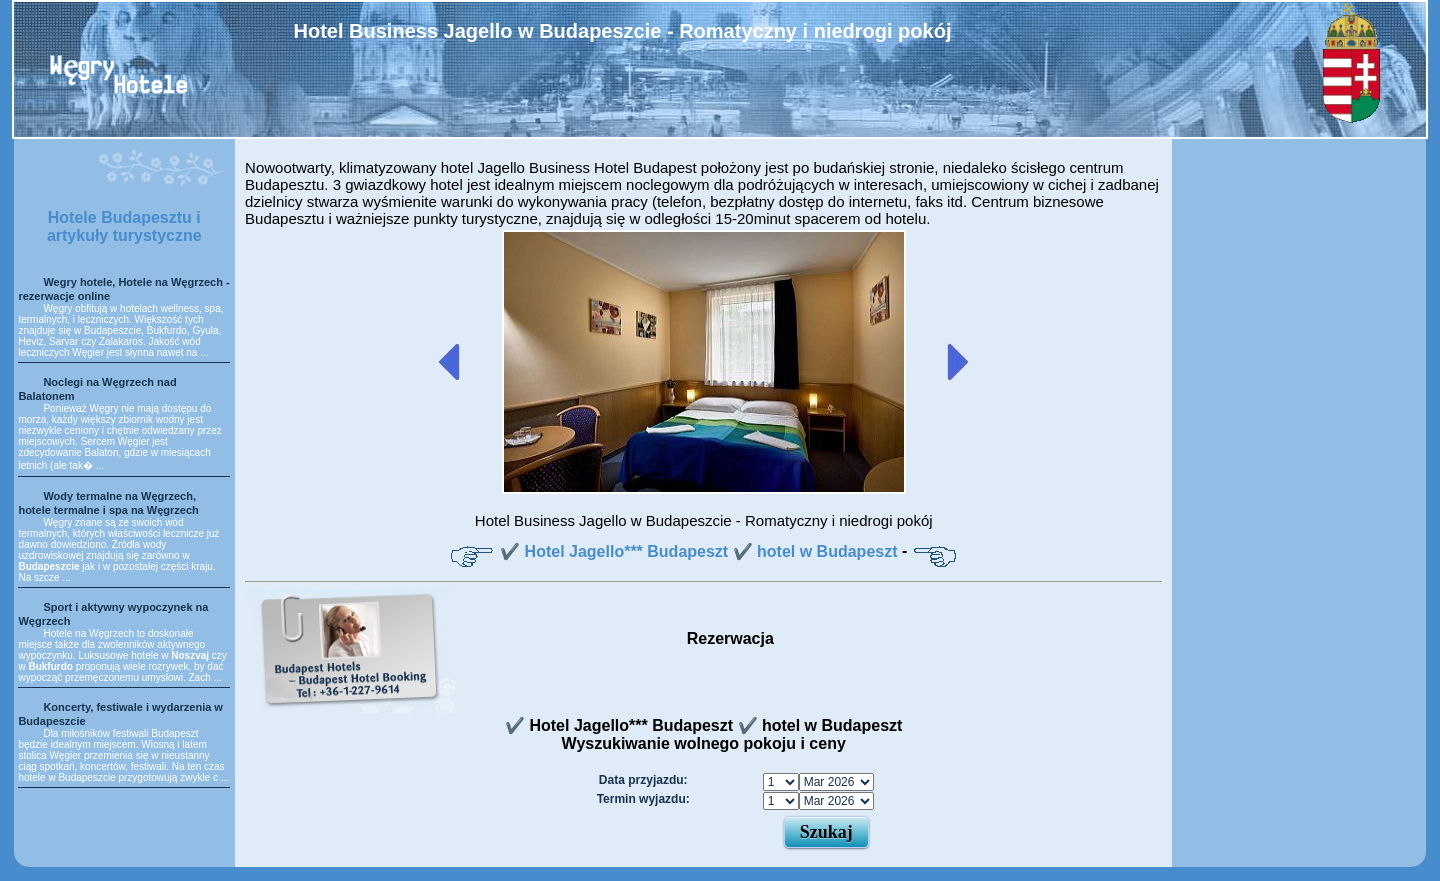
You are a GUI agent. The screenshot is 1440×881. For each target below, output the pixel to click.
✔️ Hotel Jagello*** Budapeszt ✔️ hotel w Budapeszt (698, 551)
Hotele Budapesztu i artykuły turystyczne (124, 226)
